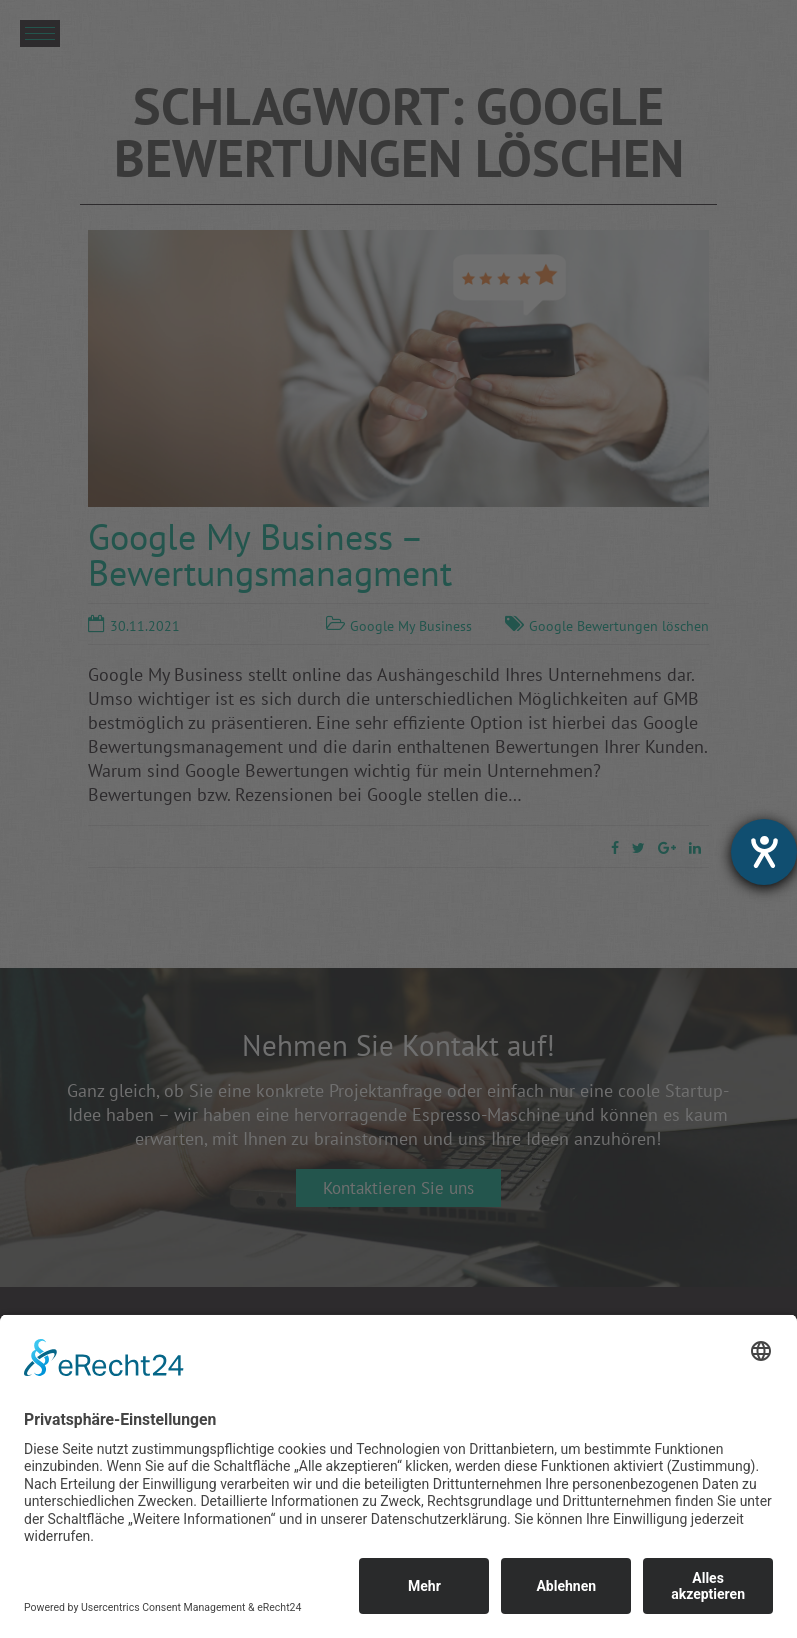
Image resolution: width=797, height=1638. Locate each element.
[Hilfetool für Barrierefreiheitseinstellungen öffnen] (764, 852)
